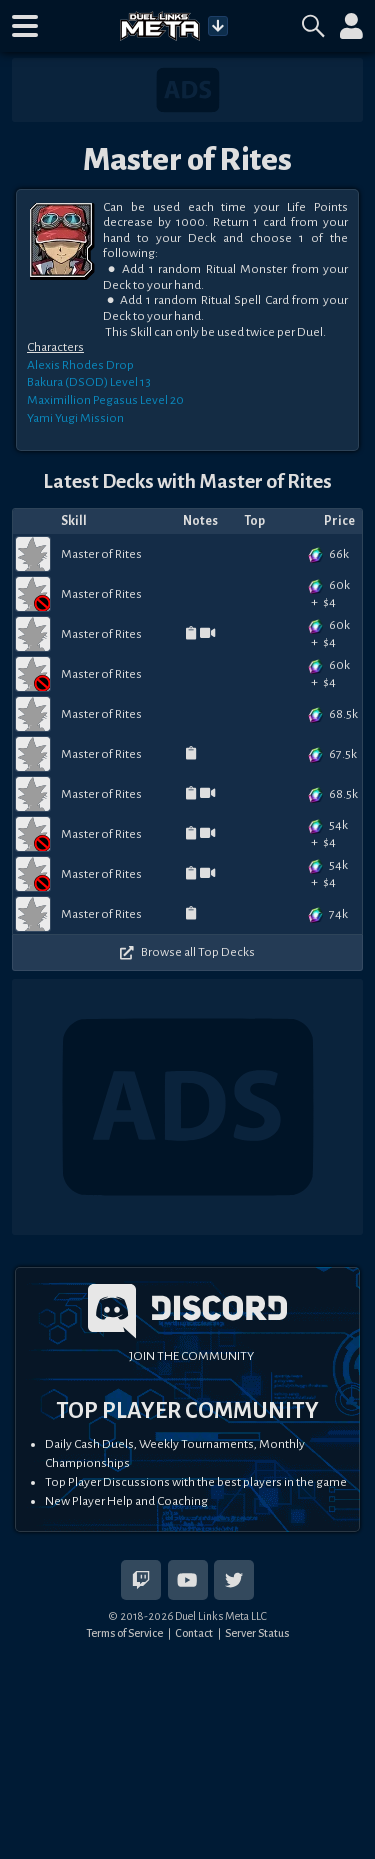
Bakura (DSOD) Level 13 (89, 382)
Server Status (257, 1633)
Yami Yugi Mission (75, 418)
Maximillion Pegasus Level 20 (105, 400)
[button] (25, 26)
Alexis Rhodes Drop (80, 365)
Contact (194, 1633)
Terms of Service (124, 1633)
